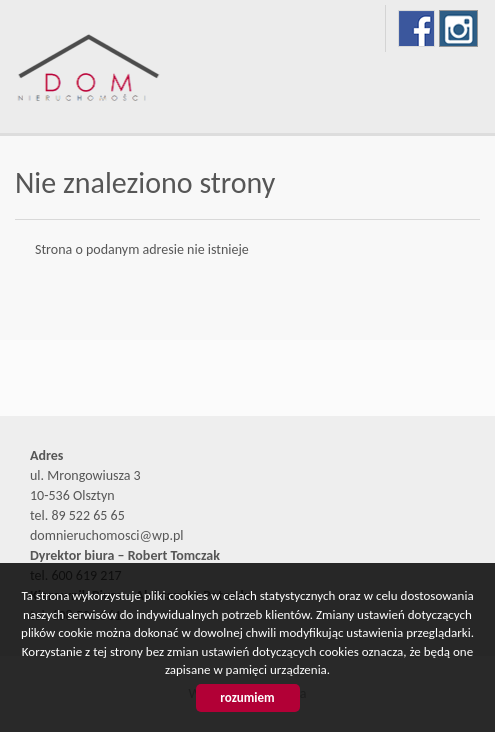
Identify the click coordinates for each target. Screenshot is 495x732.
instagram (458, 28)
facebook (416, 28)
